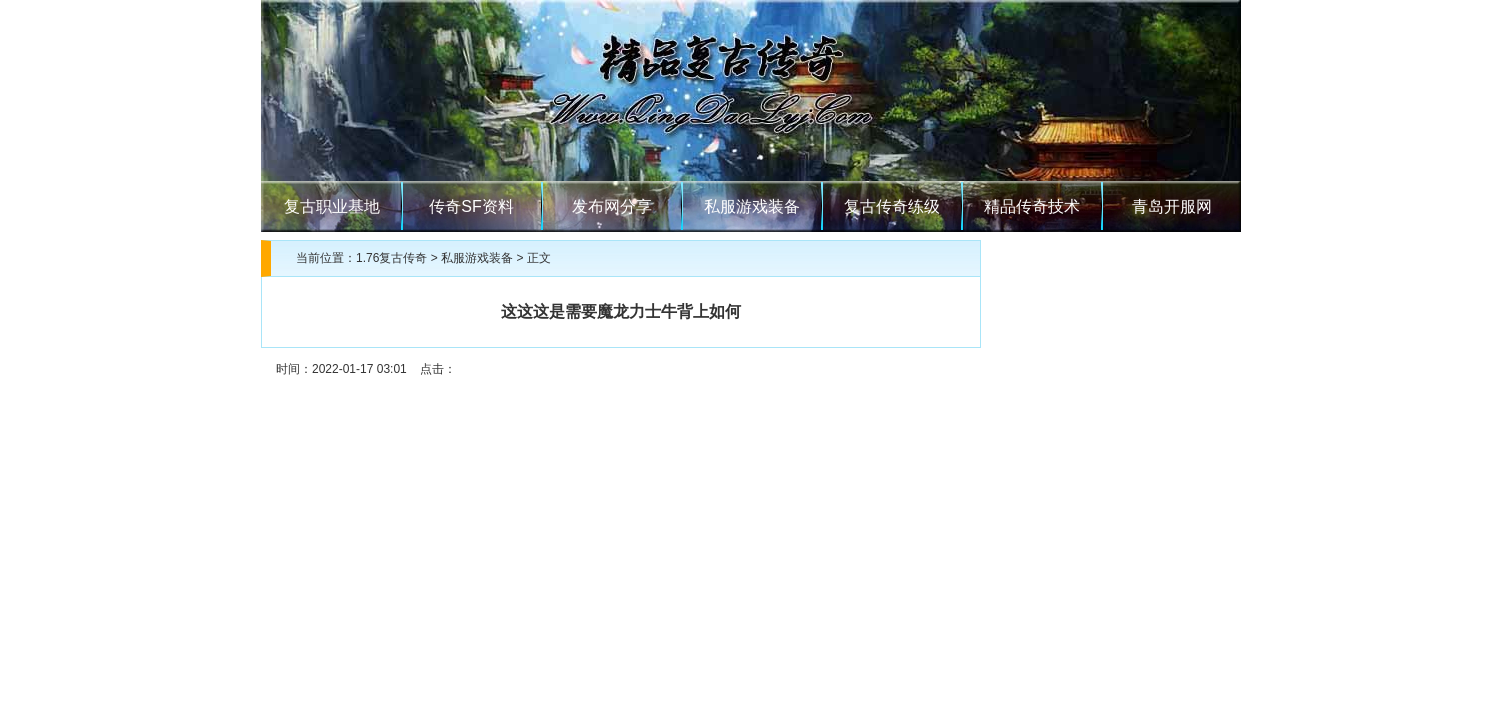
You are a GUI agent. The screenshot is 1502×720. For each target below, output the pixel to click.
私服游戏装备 (752, 206)
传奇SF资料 (471, 206)
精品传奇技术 (1032, 206)
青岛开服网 (1172, 206)
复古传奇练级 (892, 206)
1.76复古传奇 (391, 258)
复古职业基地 (332, 206)
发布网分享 (612, 206)
